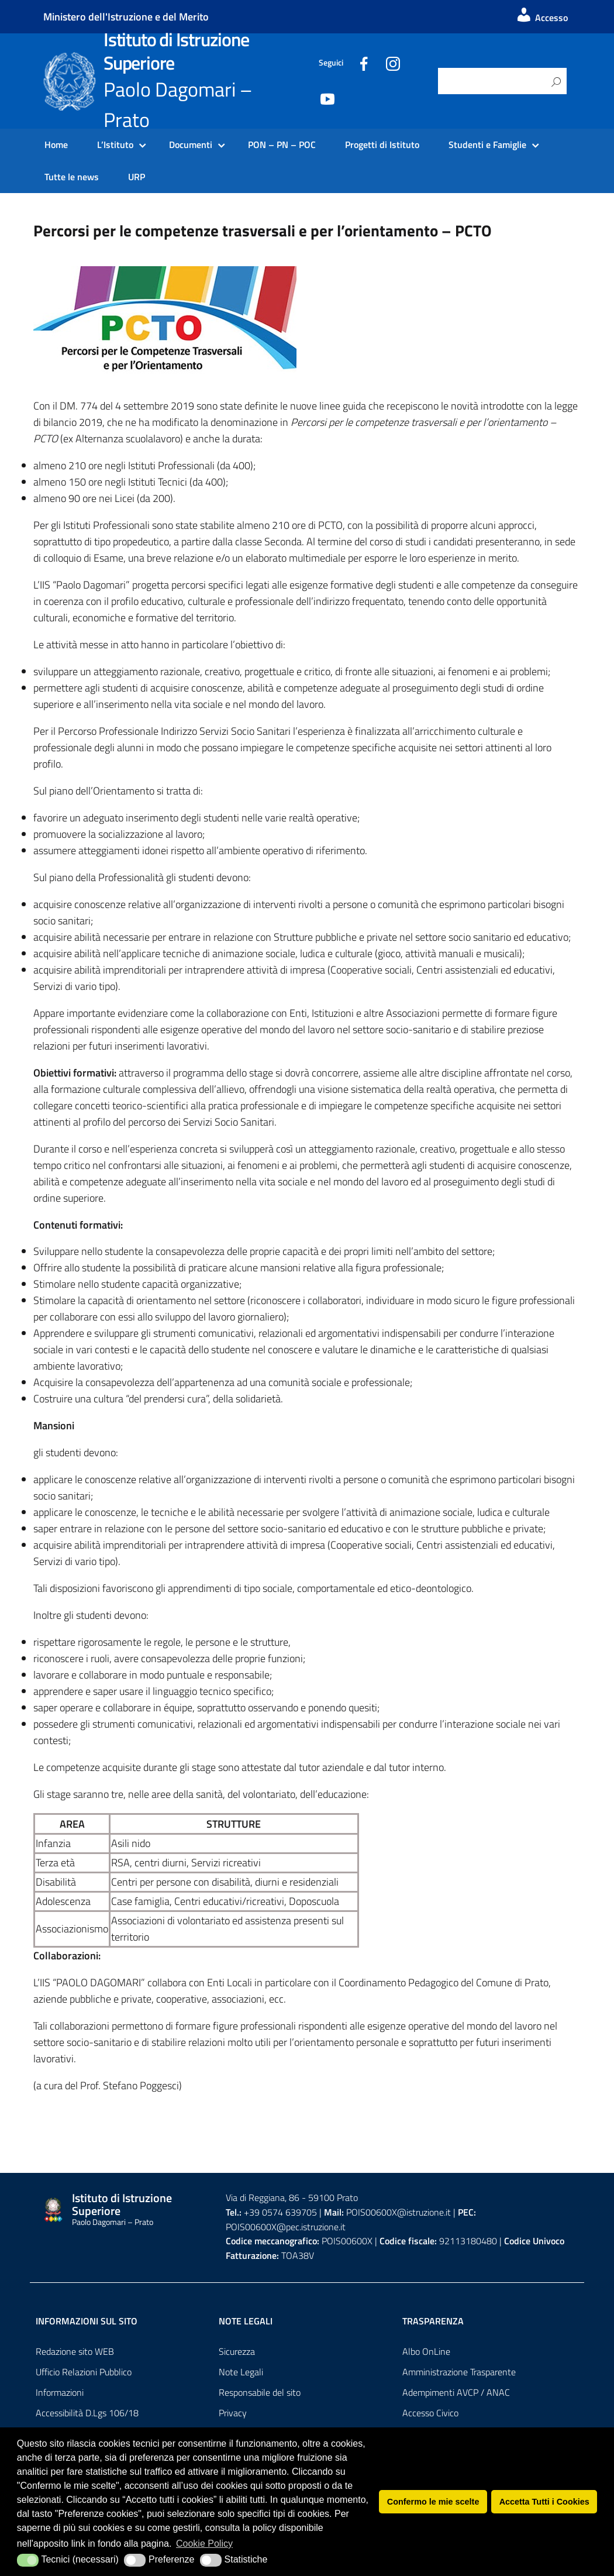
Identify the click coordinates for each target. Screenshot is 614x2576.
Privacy (233, 2413)
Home (56, 144)
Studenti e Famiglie (487, 144)
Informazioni (60, 2392)
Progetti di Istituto (382, 144)
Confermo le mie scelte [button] (433, 2501)
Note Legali (241, 2372)
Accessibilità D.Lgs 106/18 (87, 2413)
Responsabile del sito (260, 2392)
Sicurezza (237, 2351)
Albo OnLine (426, 2351)
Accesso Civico (430, 2413)
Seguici (331, 62)
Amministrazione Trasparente (459, 2372)
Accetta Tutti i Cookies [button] (544, 2501)
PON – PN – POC (282, 144)
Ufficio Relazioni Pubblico (84, 2372)
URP (136, 177)
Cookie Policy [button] (204, 2544)
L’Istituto (115, 144)
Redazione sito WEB (75, 2351)
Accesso (541, 18)
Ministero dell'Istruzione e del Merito (126, 17)
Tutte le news (71, 177)
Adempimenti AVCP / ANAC (456, 2392)
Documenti (190, 144)
